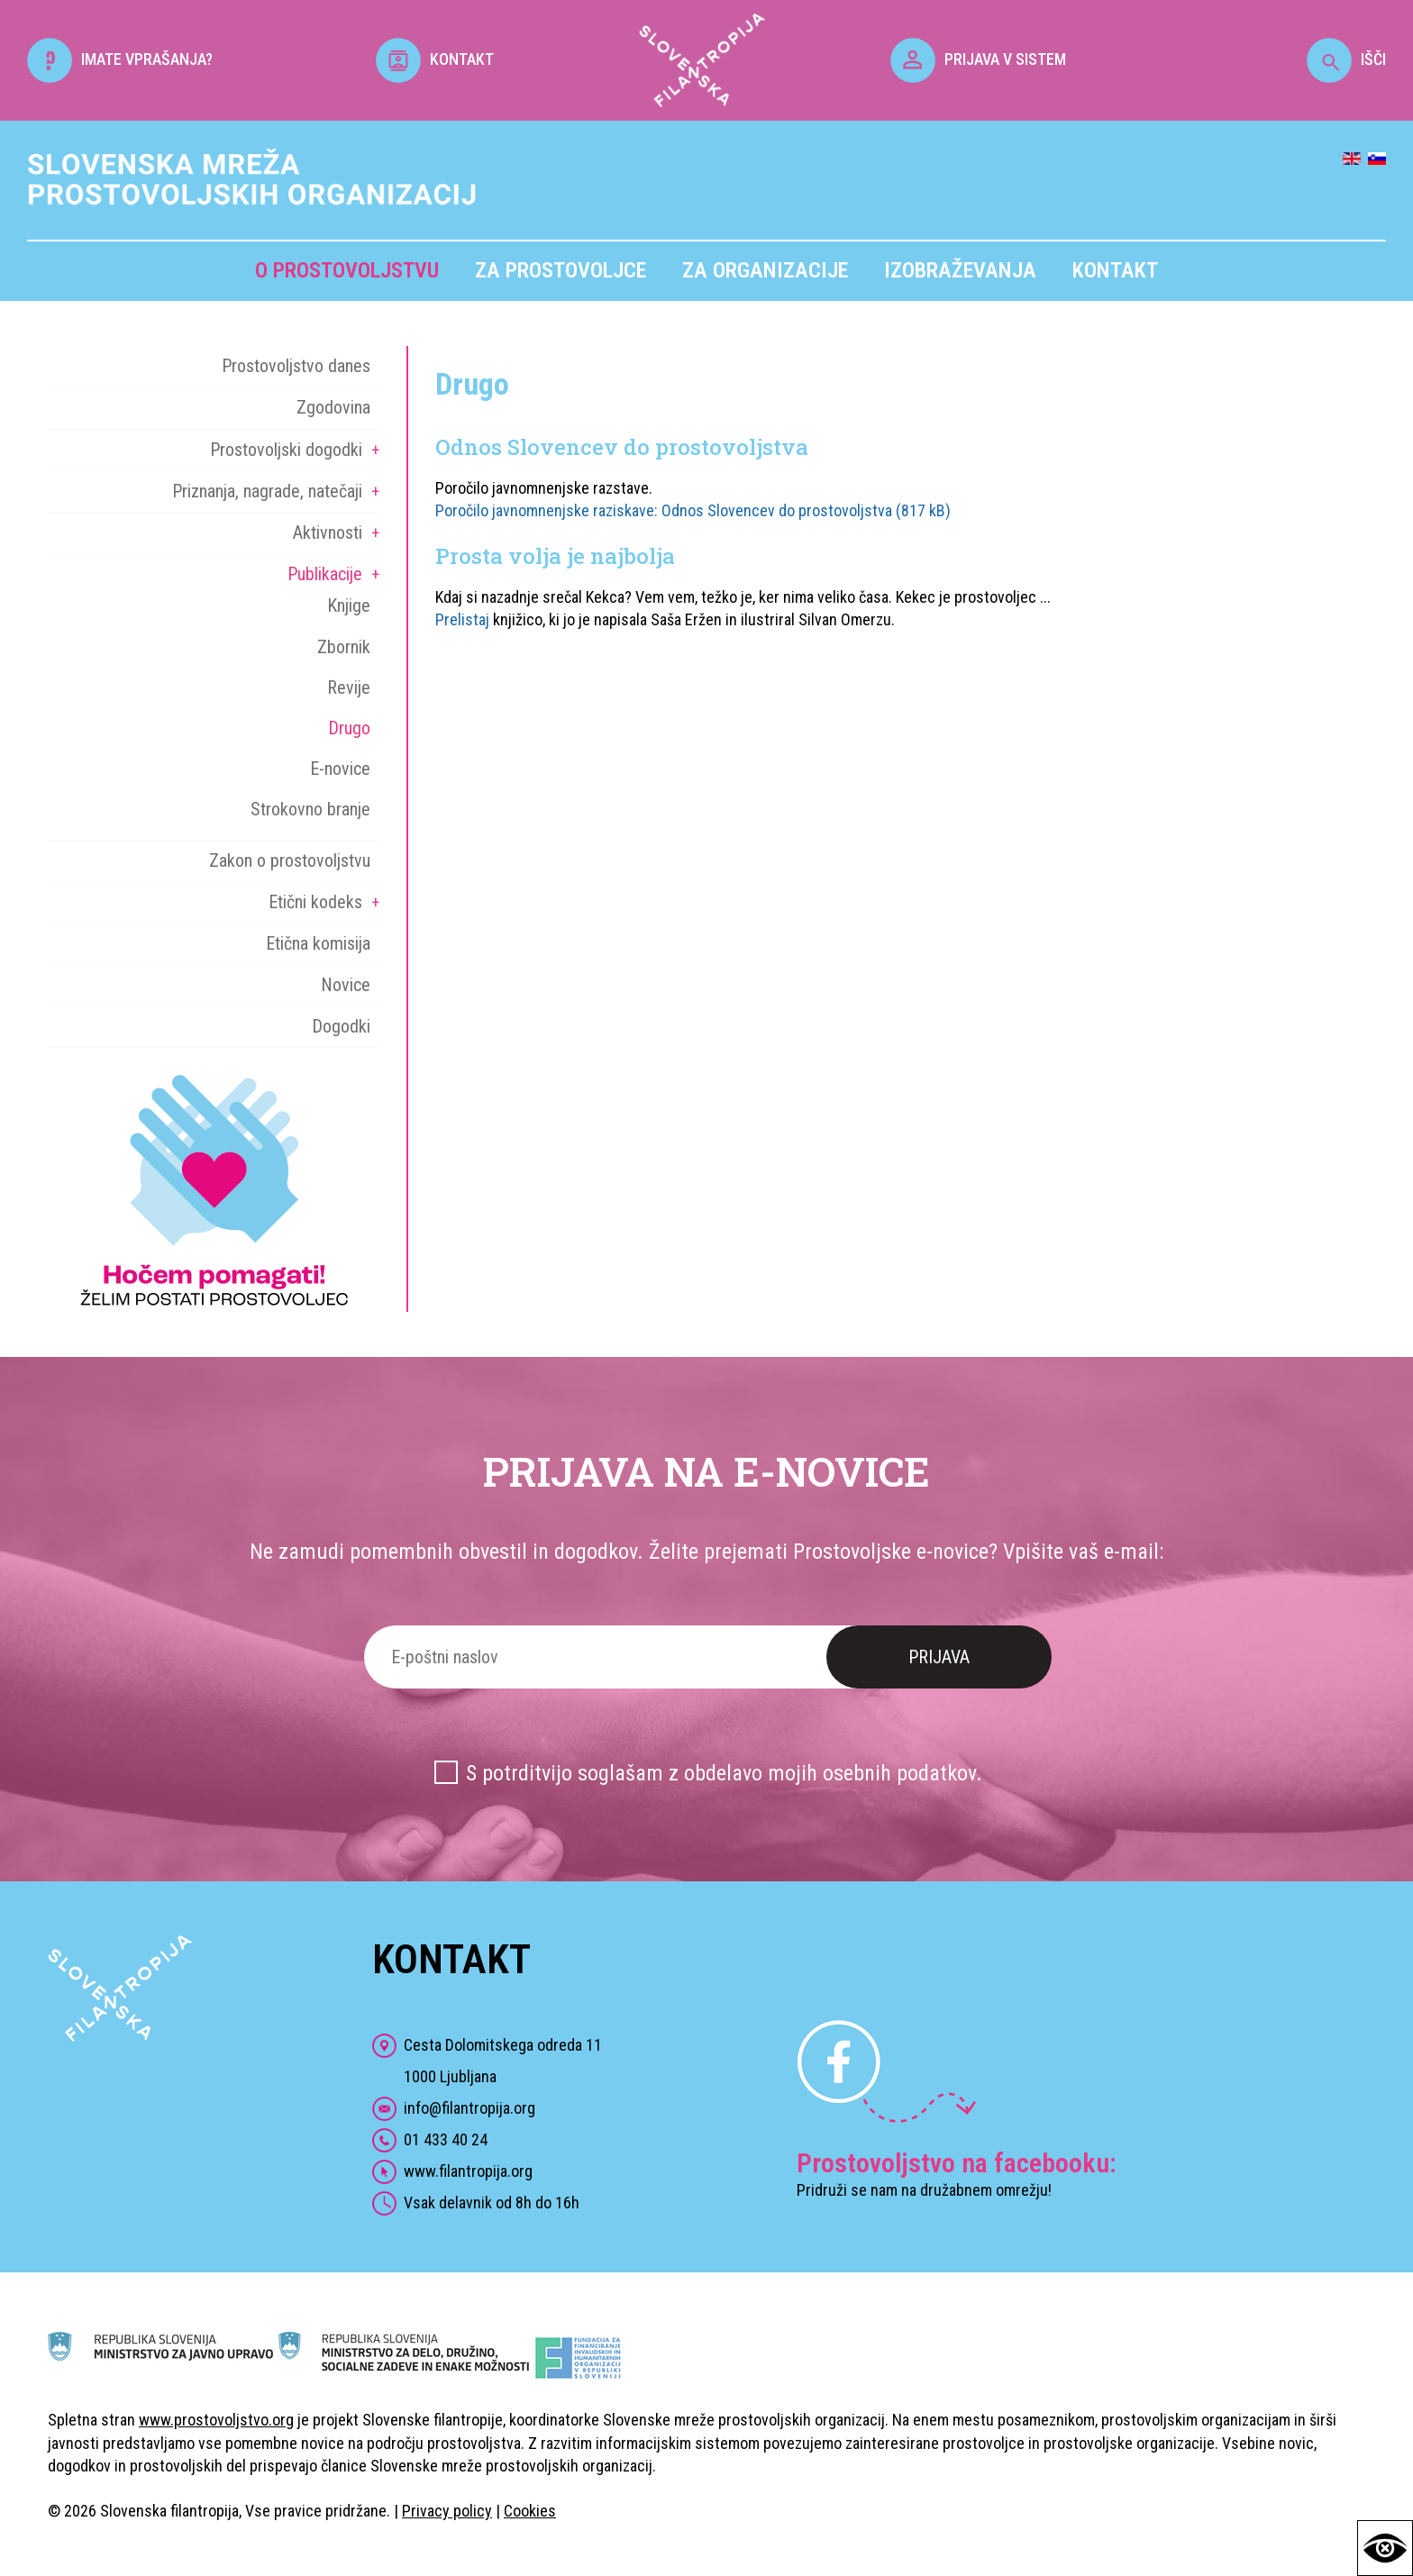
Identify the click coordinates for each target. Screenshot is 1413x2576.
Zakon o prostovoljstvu (289, 860)
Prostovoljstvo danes (296, 366)
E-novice (340, 768)
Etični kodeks (315, 902)
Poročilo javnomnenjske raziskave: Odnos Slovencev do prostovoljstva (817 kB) (693, 510)
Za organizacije (765, 270)
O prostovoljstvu (347, 270)
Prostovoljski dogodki (286, 449)
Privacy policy (447, 2510)
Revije (348, 687)
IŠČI (1346, 59)
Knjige (348, 605)
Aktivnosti (327, 532)
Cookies (530, 2510)
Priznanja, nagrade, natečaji (267, 491)
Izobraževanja (960, 270)
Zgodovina (333, 407)
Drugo (349, 728)
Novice (345, 985)
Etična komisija (318, 943)
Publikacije (324, 574)
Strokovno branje (310, 809)
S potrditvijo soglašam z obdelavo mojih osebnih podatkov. (724, 1773)
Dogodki (341, 1026)
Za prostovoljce (560, 270)
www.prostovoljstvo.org (216, 2419)
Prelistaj (462, 619)
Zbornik (343, 647)
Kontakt (1115, 270)
